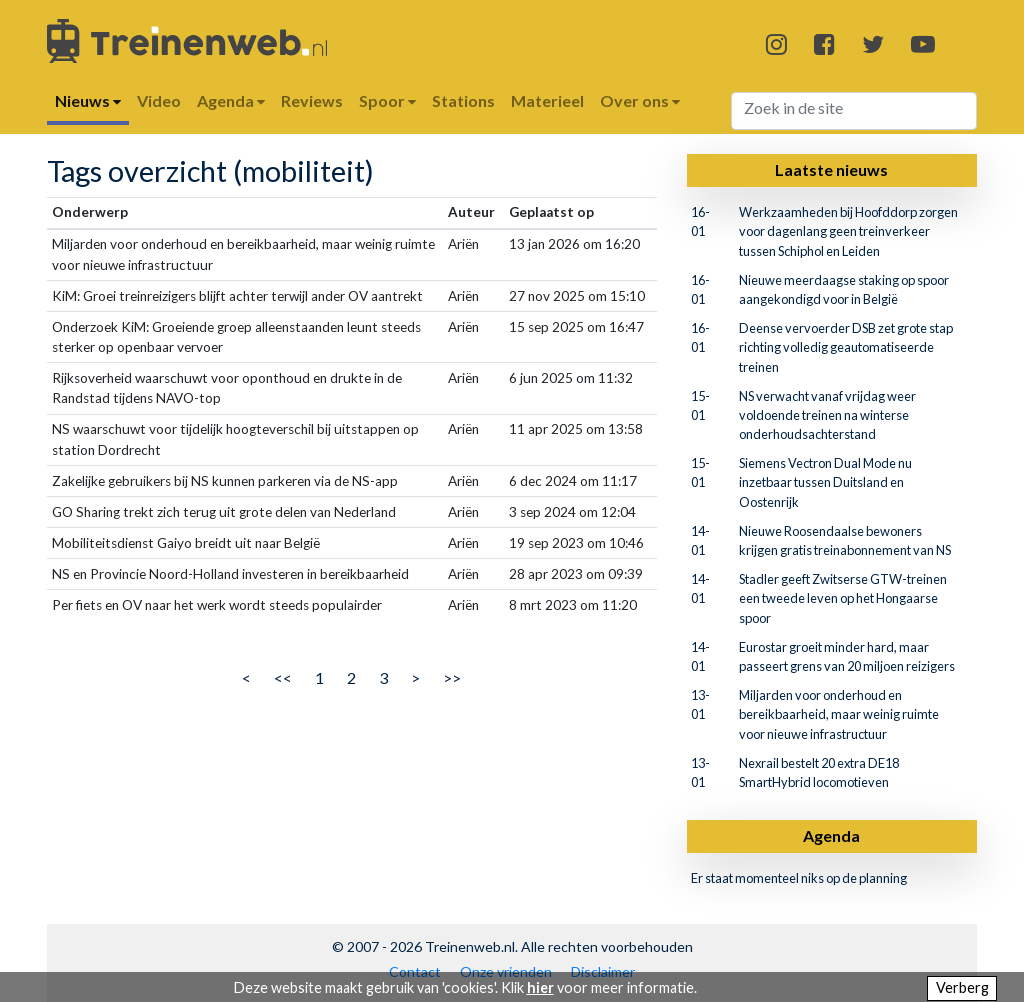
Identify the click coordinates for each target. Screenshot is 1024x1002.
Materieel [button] (547, 100)
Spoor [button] (387, 100)
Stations (463, 100)
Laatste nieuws (831, 169)
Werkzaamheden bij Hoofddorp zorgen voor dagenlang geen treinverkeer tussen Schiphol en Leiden (848, 231)
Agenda (831, 835)
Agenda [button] (231, 100)
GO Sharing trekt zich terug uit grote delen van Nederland (224, 512)
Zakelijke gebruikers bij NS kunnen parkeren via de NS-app (225, 481)
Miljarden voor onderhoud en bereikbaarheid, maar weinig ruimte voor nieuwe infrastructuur (839, 714)
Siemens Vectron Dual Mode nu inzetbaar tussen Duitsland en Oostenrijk (825, 482)
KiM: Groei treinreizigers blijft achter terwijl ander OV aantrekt (237, 296)
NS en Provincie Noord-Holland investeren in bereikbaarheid (230, 574)
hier (540, 987)
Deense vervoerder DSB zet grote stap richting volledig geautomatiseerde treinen (846, 347)
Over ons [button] (640, 100)
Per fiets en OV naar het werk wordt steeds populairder (217, 605)
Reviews (312, 100)
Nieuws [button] (88, 100)
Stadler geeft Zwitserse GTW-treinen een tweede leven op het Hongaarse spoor (843, 598)
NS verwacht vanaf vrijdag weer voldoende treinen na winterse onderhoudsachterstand (827, 415)
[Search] (854, 111)
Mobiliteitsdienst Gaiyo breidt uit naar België (186, 543)
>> (452, 677)
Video (159, 100)
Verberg (962, 987)
